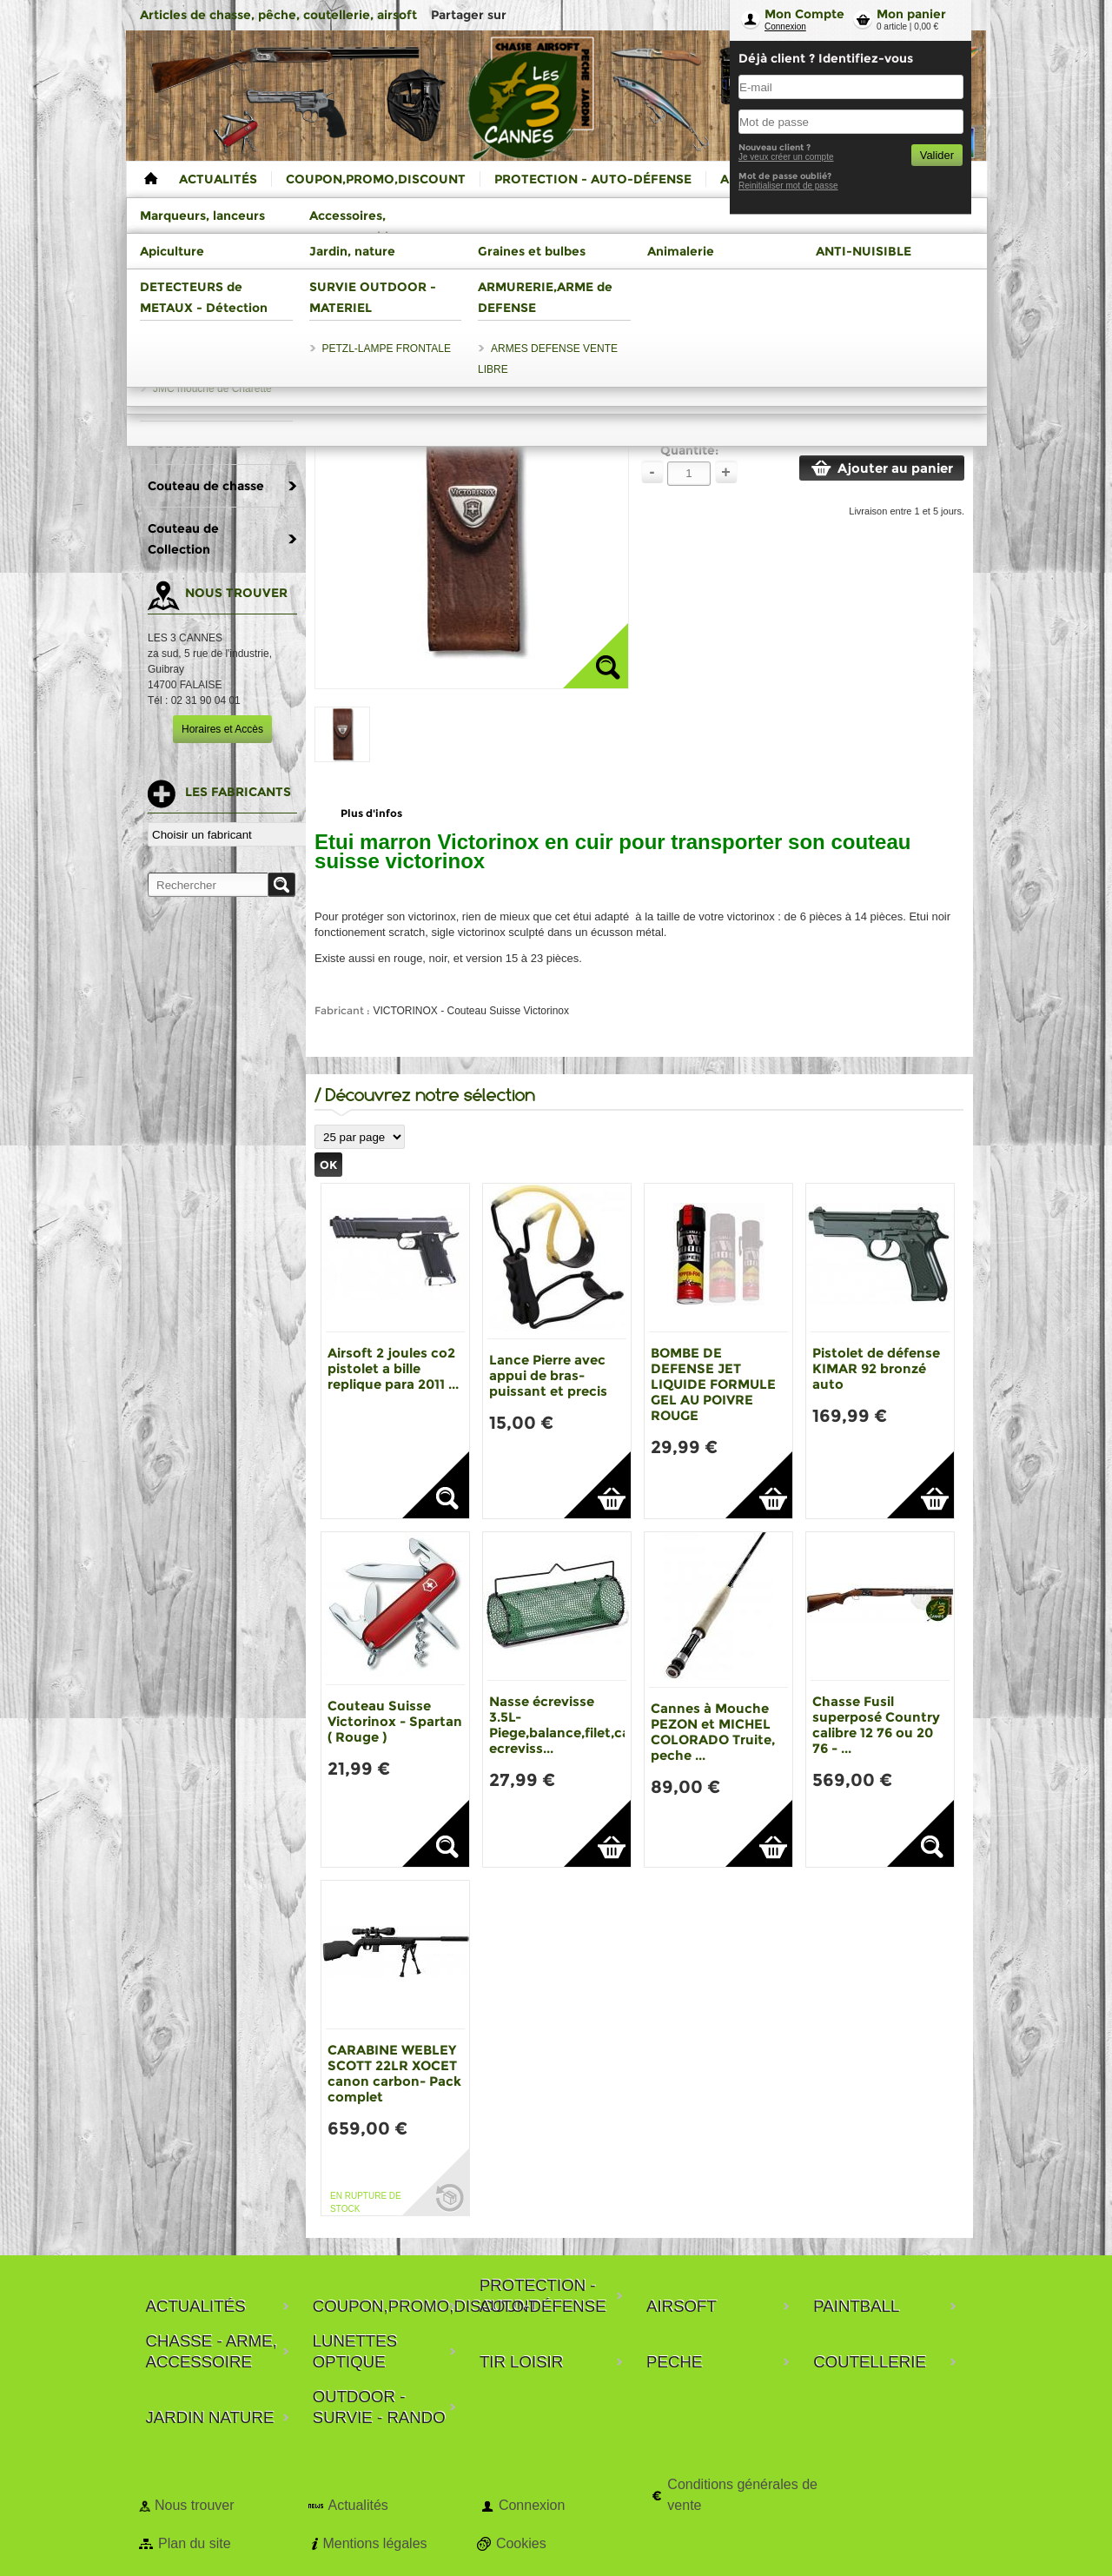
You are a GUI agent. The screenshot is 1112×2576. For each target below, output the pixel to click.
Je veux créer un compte (786, 157)
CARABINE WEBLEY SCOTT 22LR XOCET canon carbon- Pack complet (394, 2073)
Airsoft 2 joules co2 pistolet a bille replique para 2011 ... (393, 1368)
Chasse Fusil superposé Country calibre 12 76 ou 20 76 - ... (876, 1724)
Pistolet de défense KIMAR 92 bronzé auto (876, 1368)
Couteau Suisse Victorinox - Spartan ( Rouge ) (395, 1721)
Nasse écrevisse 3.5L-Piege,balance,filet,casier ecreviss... (571, 1724)
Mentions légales (374, 2543)
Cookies (521, 2543)
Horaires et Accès (222, 729)
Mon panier (911, 14)
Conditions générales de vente (742, 2495)
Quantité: (689, 450)
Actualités (357, 2505)
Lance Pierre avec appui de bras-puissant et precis (548, 1375)
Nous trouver (195, 2505)
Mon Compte (804, 14)
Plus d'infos (371, 813)
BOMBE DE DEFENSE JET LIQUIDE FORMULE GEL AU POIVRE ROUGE (713, 1384)
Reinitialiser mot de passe (788, 185)
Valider (937, 155)
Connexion (785, 26)
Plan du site (194, 2543)
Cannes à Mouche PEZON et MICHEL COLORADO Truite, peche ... (713, 1731)
